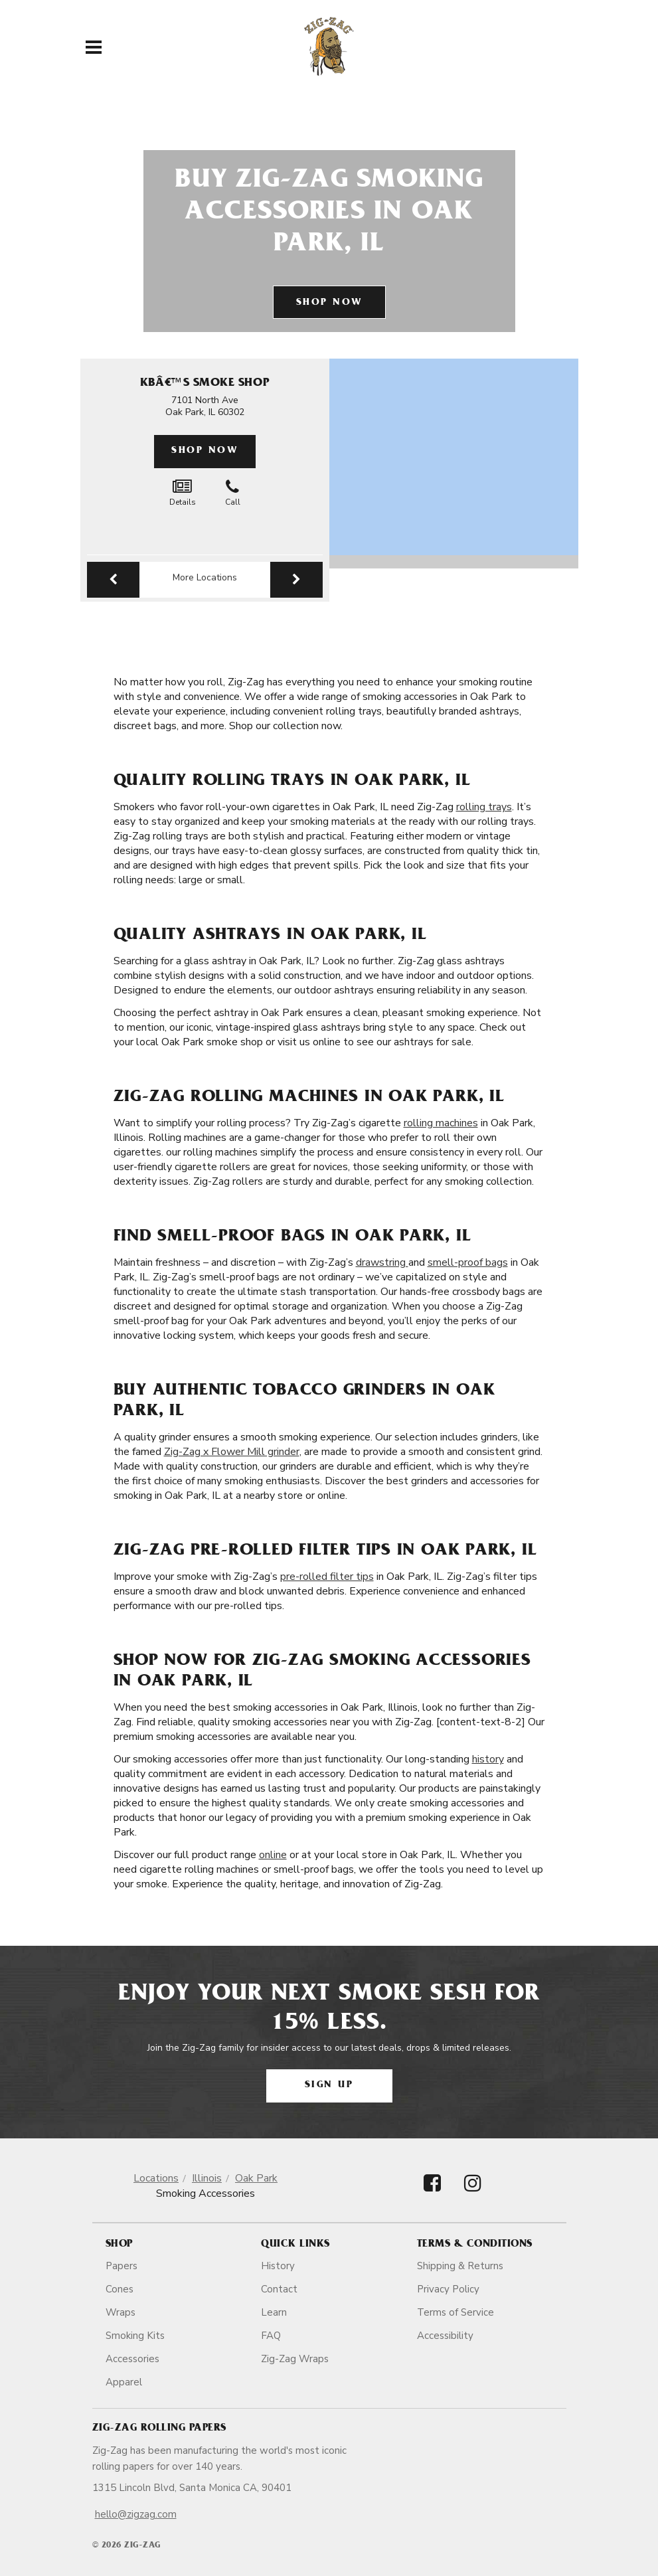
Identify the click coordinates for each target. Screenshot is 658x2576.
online (273, 1854)
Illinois (207, 2178)
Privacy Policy (448, 2289)
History (278, 2266)
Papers (121, 2266)
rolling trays (484, 807)
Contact (279, 2289)
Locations (156, 2178)
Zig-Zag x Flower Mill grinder (231, 1451)
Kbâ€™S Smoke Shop (204, 384)
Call (232, 492)
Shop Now (329, 303)
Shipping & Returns (460, 2266)
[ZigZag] (329, 46)
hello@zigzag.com (136, 2514)
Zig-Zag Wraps (295, 2358)
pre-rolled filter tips (327, 1576)
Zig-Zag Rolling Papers (159, 2428)
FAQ (271, 2335)
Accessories (132, 2358)
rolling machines (441, 1123)
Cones (119, 2289)
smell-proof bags (468, 1262)
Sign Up (329, 2086)
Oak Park (256, 2178)
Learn (274, 2312)
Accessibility (445, 2335)
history (488, 1759)
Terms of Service (455, 2312)
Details (182, 492)
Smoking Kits (135, 2335)
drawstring (382, 1262)
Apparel (124, 2382)
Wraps (120, 2312)
